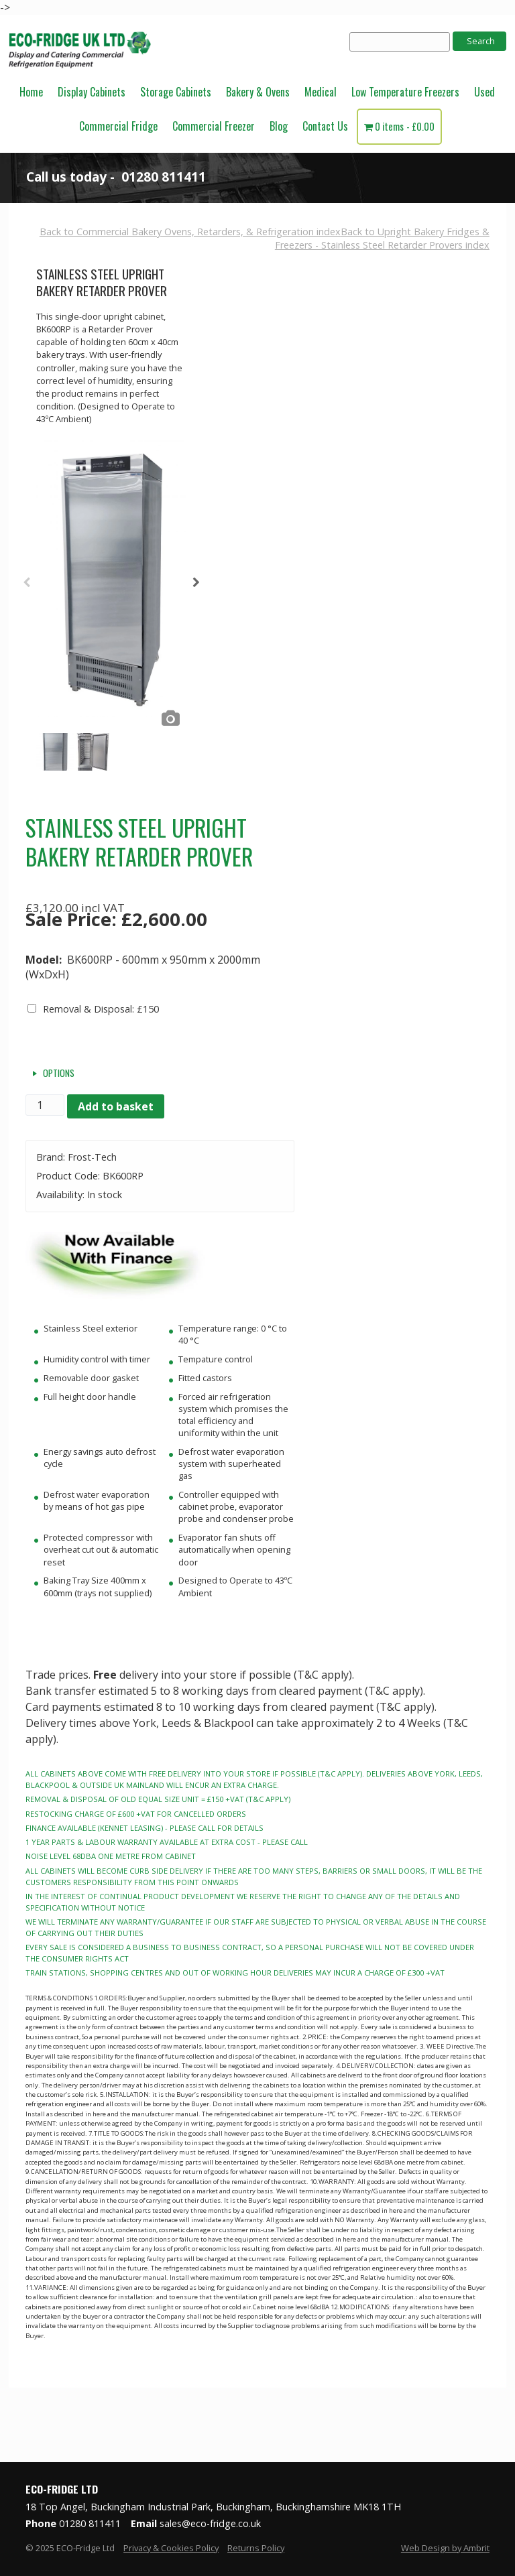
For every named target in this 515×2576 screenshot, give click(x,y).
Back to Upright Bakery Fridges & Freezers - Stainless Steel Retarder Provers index (382, 238)
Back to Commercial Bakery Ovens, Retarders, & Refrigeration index (190, 231)
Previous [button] (26, 585)
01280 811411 (163, 177)
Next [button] (196, 585)
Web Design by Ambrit (445, 2548)
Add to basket (116, 1106)
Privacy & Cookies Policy (171, 2548)
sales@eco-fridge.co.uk (210, 2523)
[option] (111, 585)
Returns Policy (255, 2548)
